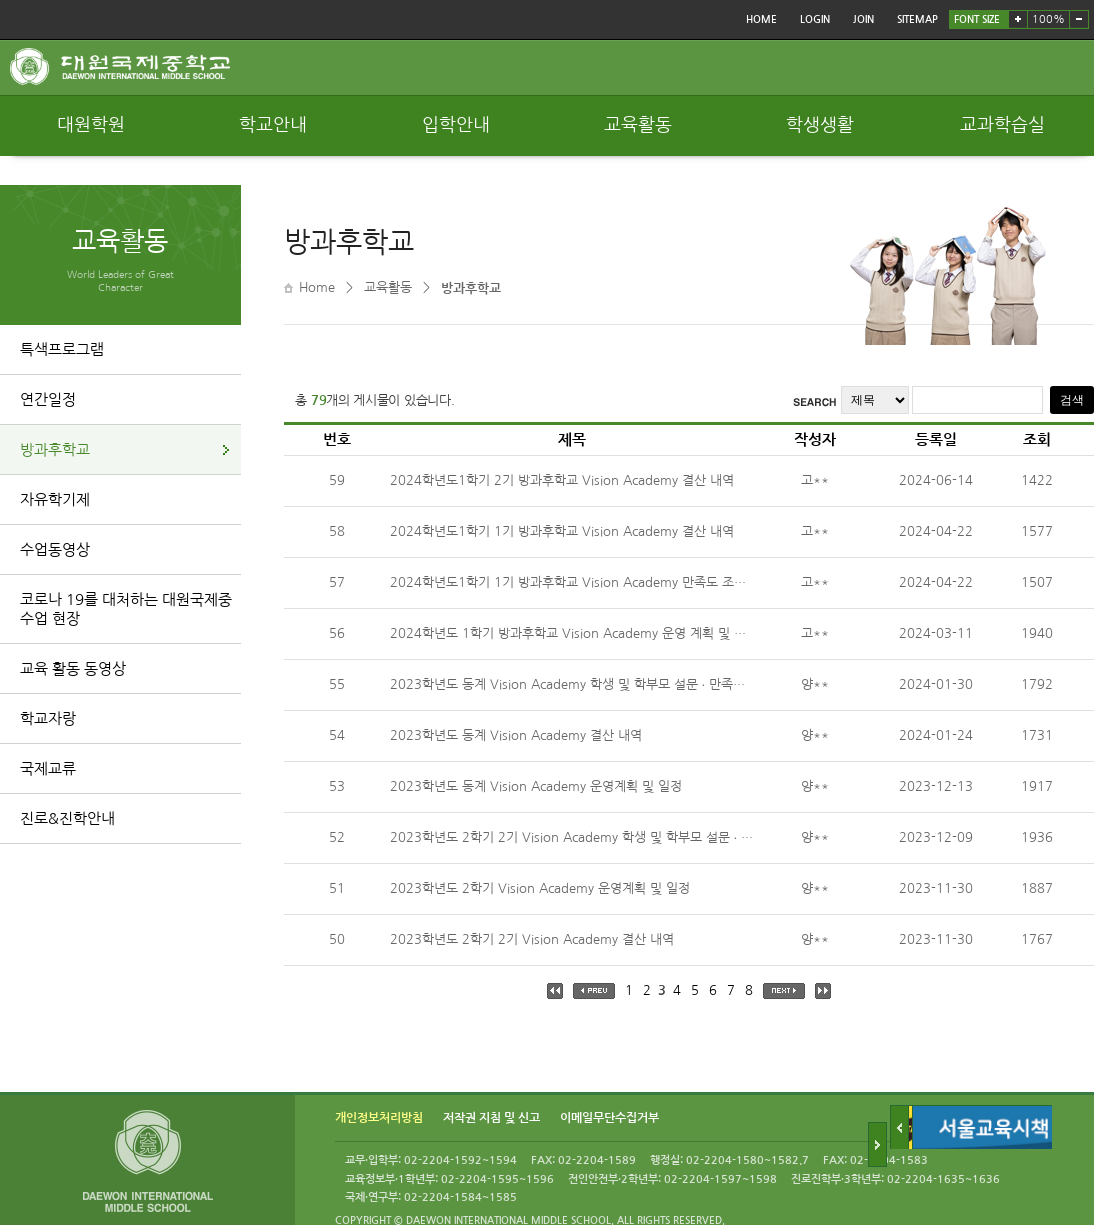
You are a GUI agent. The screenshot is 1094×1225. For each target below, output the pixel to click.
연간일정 (48, 399)
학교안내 (273, 125)
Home (317, 287)
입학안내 (456, 125)
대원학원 (91, 125)
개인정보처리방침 (379, 1118)
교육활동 (638, 125)
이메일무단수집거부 (609, 1118)
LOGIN (815, 19)
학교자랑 (48, 718)
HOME (761, 19)
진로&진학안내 (67, 818)
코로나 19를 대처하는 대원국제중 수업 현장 (126, 609)
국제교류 (48, 768)
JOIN (863, 19)
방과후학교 (55, 449)
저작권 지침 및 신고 (491, 1118)
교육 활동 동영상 (73, 668)
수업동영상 (55, 549)
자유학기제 (55, 499)
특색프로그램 (62, 349)
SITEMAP (917, 19)
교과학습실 (1002, 125)
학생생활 (820, 125)
